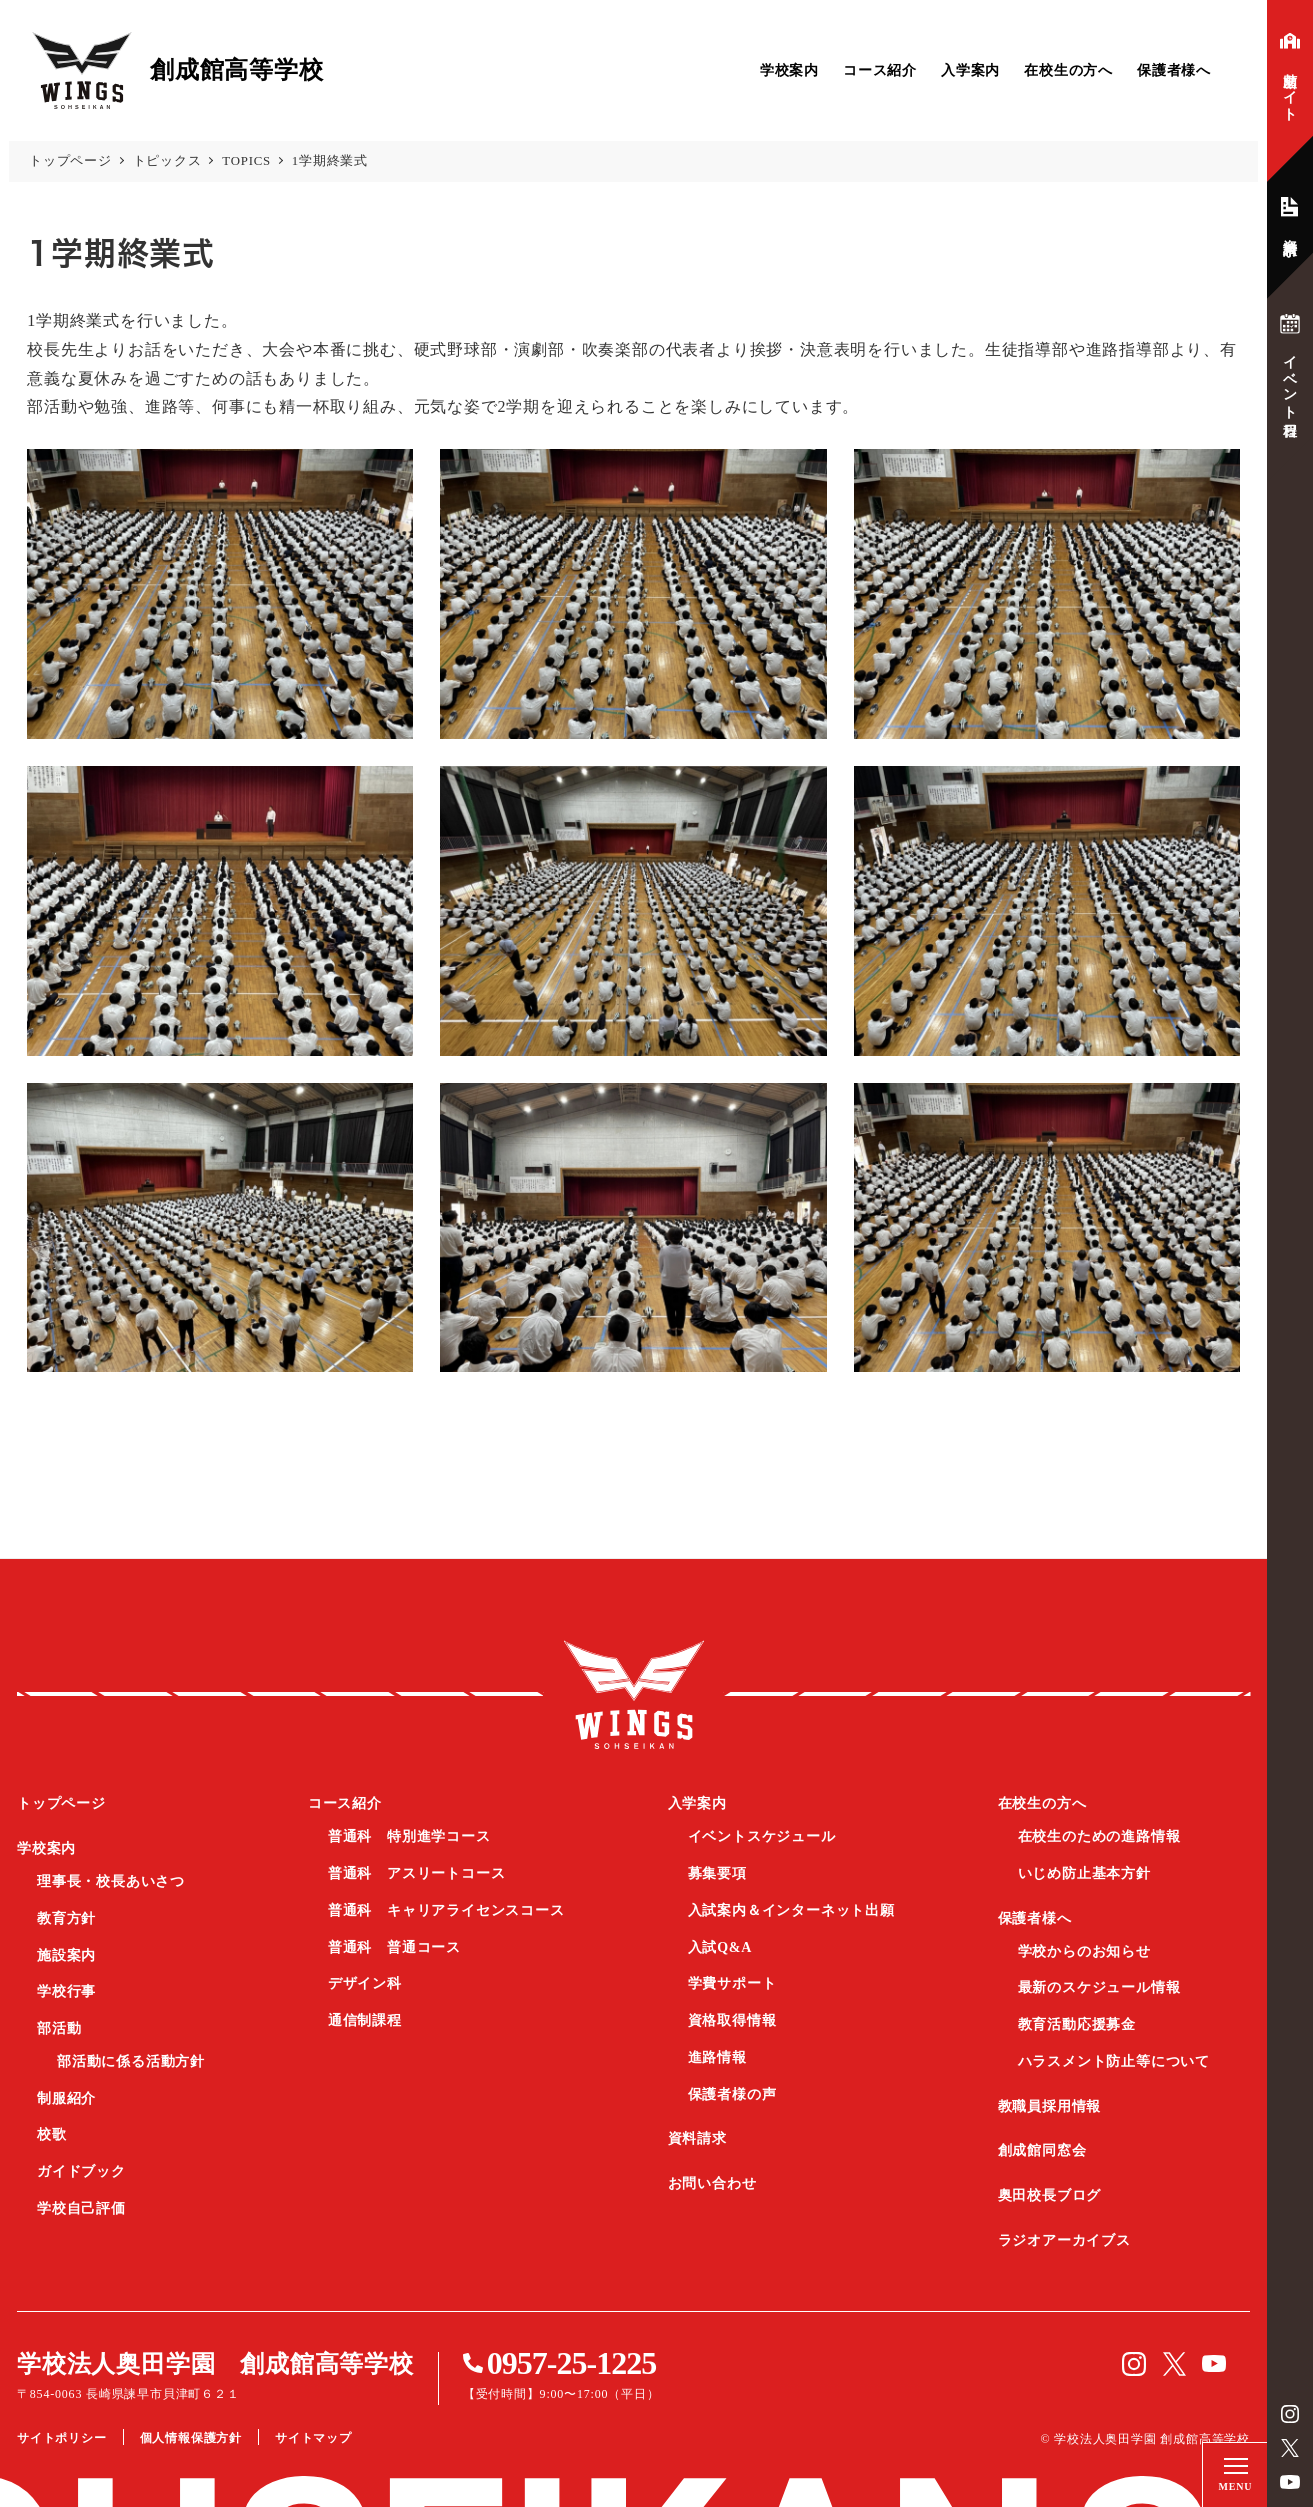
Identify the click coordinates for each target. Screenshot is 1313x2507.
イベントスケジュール (762, 1836)
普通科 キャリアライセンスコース (446, 1910)
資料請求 (697, 2138)
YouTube (1290, 2482)
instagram (1290, 2414)
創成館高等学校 (634, 1694)
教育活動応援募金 (1077, 2024)
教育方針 (66, 1918)
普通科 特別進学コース (409, 1836)
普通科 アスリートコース (417, 1873)
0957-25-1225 (571, 2363)
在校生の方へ (1068, 70)
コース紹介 (880, 70)
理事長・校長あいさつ (111, 1881)
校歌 (52, 2134)
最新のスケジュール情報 (1099, 1987)
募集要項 (717, 1873)
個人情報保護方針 (191, 2438)
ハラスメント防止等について (1114, 2061)
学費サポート (732, 1983)
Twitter (1290, 2448)
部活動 (59, 2028)
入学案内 (970, 70)
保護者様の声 (732, 2094)
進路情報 (717, 2057)
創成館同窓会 (1042, 2150)
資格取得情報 (732, 2020)
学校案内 (789, 70)
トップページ (61, 1803)
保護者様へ (1174, 70)
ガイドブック (81, 2171)
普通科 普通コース (394, 1947)
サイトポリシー (62, 2438)
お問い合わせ (712, 2183)
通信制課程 (365, 2020)
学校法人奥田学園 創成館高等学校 (215, 2364)
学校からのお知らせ (1084, 1951)
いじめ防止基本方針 (1084, 1873)
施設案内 (66, 1955)
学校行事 (66, 1991)
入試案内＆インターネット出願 (791, 1910)
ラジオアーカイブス (1064, 2240)
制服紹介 (66, 2098)
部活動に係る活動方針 (131, 2061)
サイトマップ (313, 2438)
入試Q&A (720, 1947)
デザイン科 (365, 1983)
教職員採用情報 (1050, 2106)
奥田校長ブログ (1050, 2195)
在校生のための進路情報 (1099, 1836)
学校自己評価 (81, 2208)
